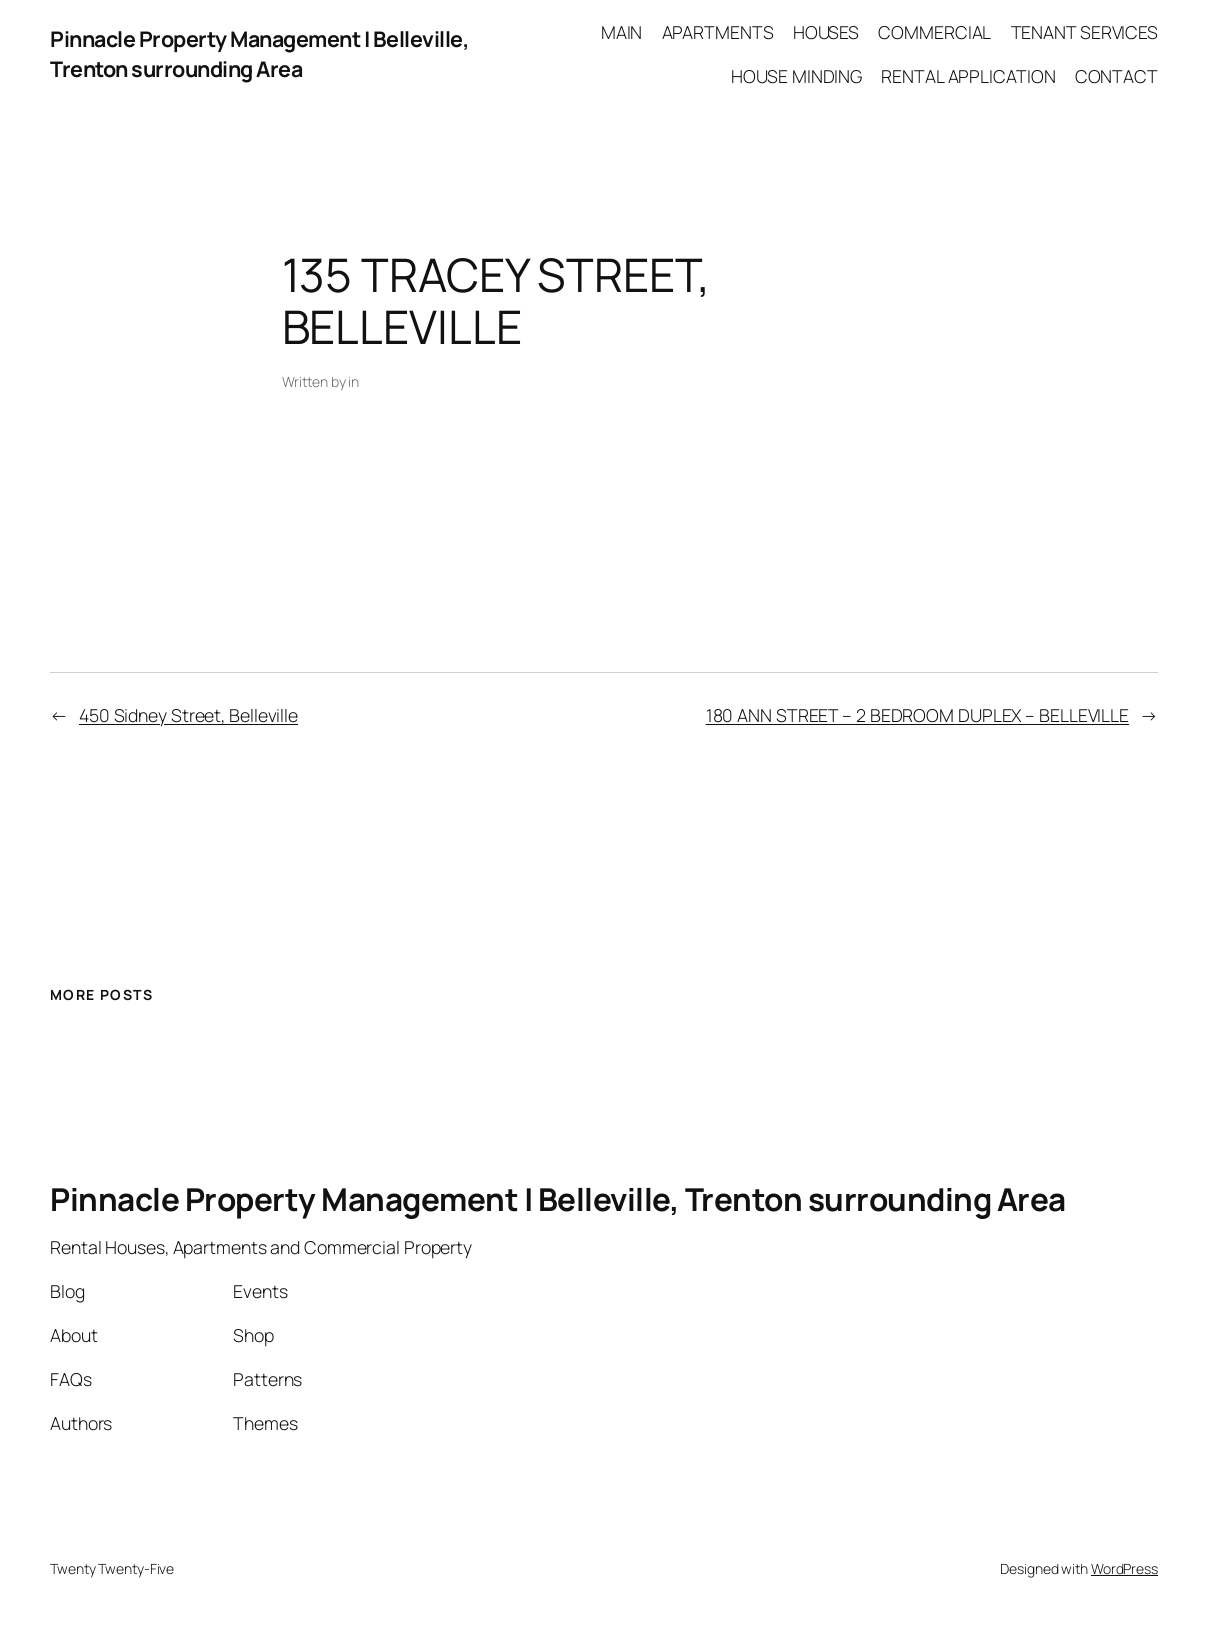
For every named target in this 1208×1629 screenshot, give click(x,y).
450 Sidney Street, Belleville (188, 715)
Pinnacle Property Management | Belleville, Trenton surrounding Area (259, 53)
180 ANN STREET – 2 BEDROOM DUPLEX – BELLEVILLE (917, 715)
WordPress (1124, 1568)
